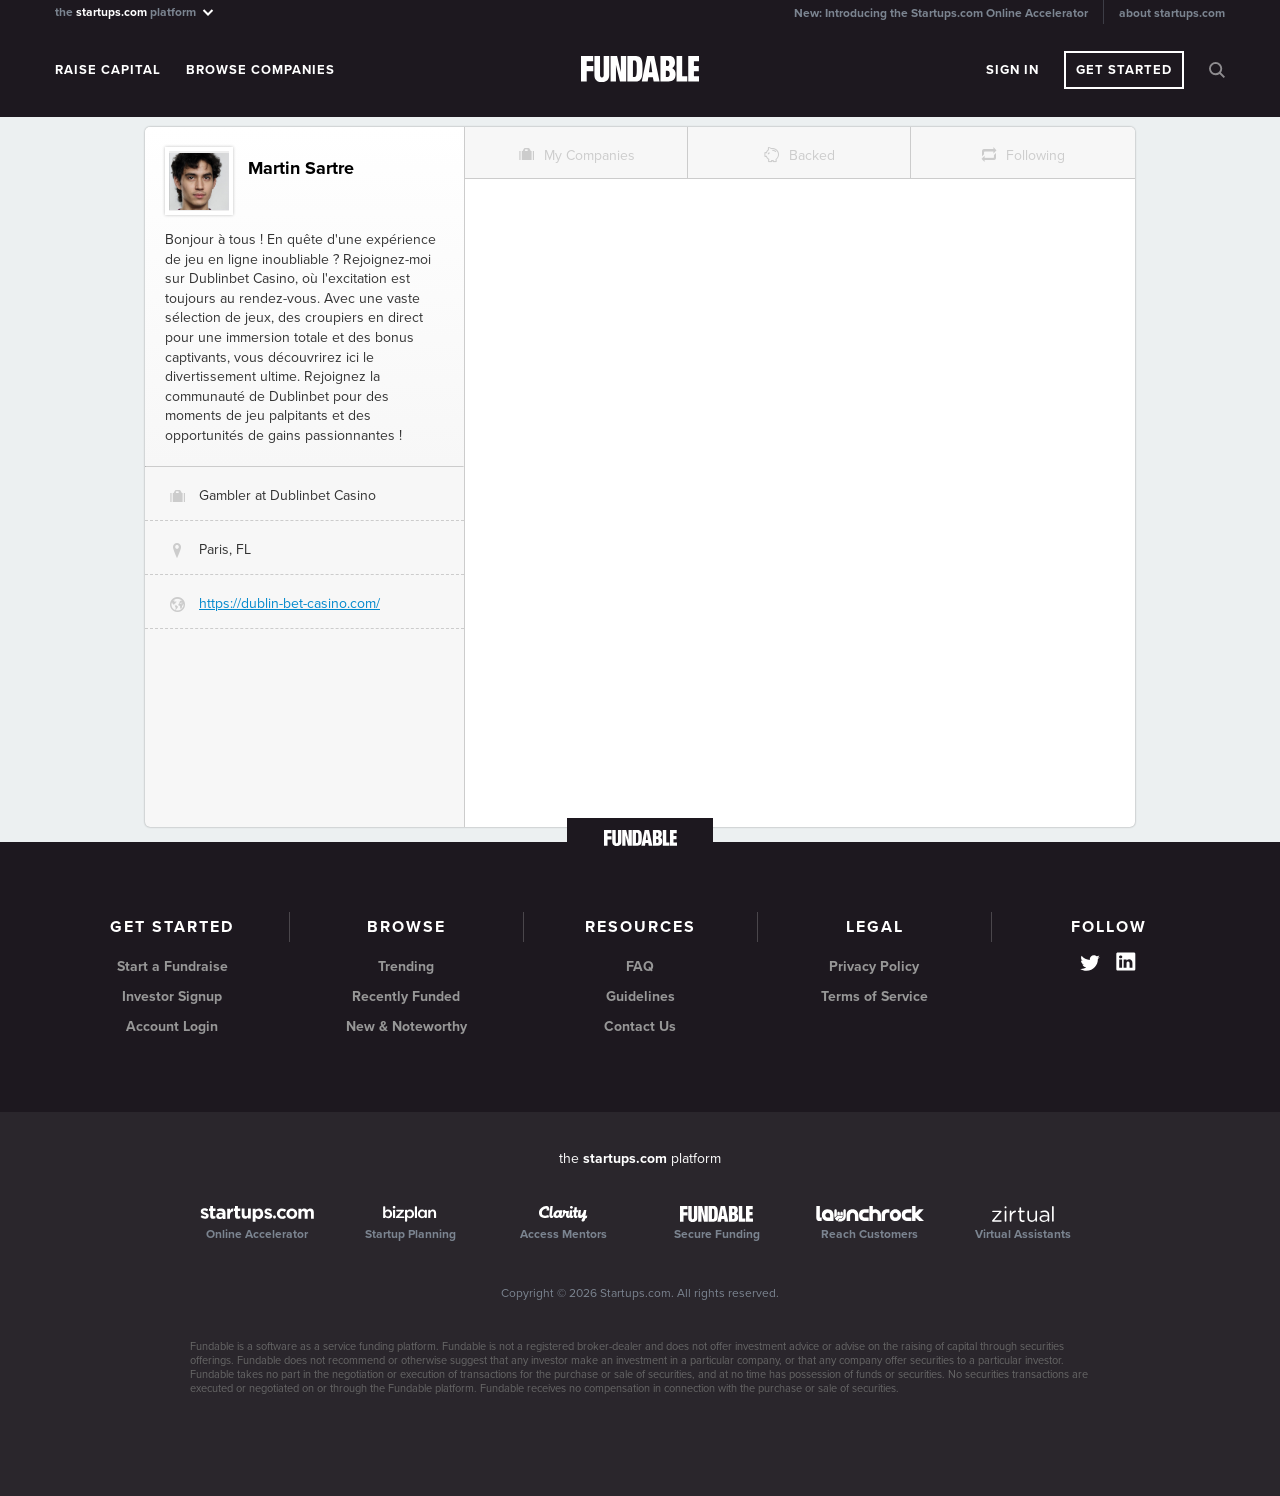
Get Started (1124, 70)
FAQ (640, 966)
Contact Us (640, 1026)
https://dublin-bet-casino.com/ (289, 603)
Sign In (1012, 70)
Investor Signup (172, 996)
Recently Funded (406, 996)
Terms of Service (874, 996)
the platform (135, 11)
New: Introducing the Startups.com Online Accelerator (941, 13)
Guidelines (640, 996)
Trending (406, 966)
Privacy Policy (874, 966)
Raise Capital (108, 70)
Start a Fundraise (172, 966)
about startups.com (1172, 13)
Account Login (172, 1026)
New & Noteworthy (406, 1026)
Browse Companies (260, 70)
